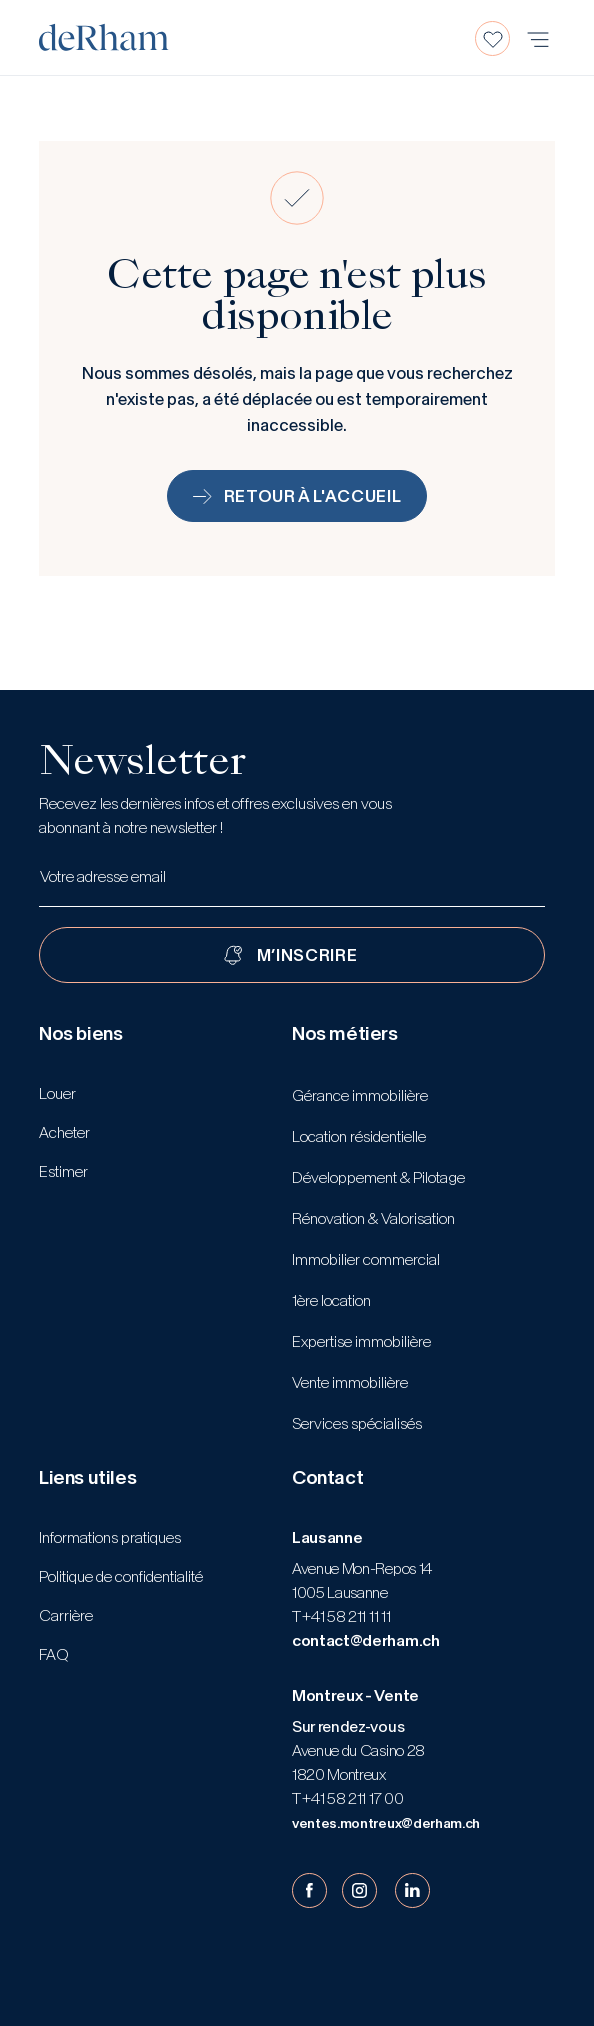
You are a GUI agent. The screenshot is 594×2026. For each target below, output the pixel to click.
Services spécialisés (357, 1423)
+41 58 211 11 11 (345, 1616)
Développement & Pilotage (378, 1177)
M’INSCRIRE (307, 955)
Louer (57, 1093)
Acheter (64, 1132)
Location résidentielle (359, 1136)
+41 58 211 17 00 (352, 1798)
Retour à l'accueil (297, 496)
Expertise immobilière (361, 1341)
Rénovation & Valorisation (373, 1218)
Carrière (66, 1615)
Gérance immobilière (360, 1095)
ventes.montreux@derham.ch (386, 1823)
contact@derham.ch (366, 1640)
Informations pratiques (110, 1537)
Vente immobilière (350, 1382)
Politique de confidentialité (121, 1576)
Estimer (63, 1171)
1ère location (331, 1300)
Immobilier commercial (366, 1259)
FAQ (54, 1654)
